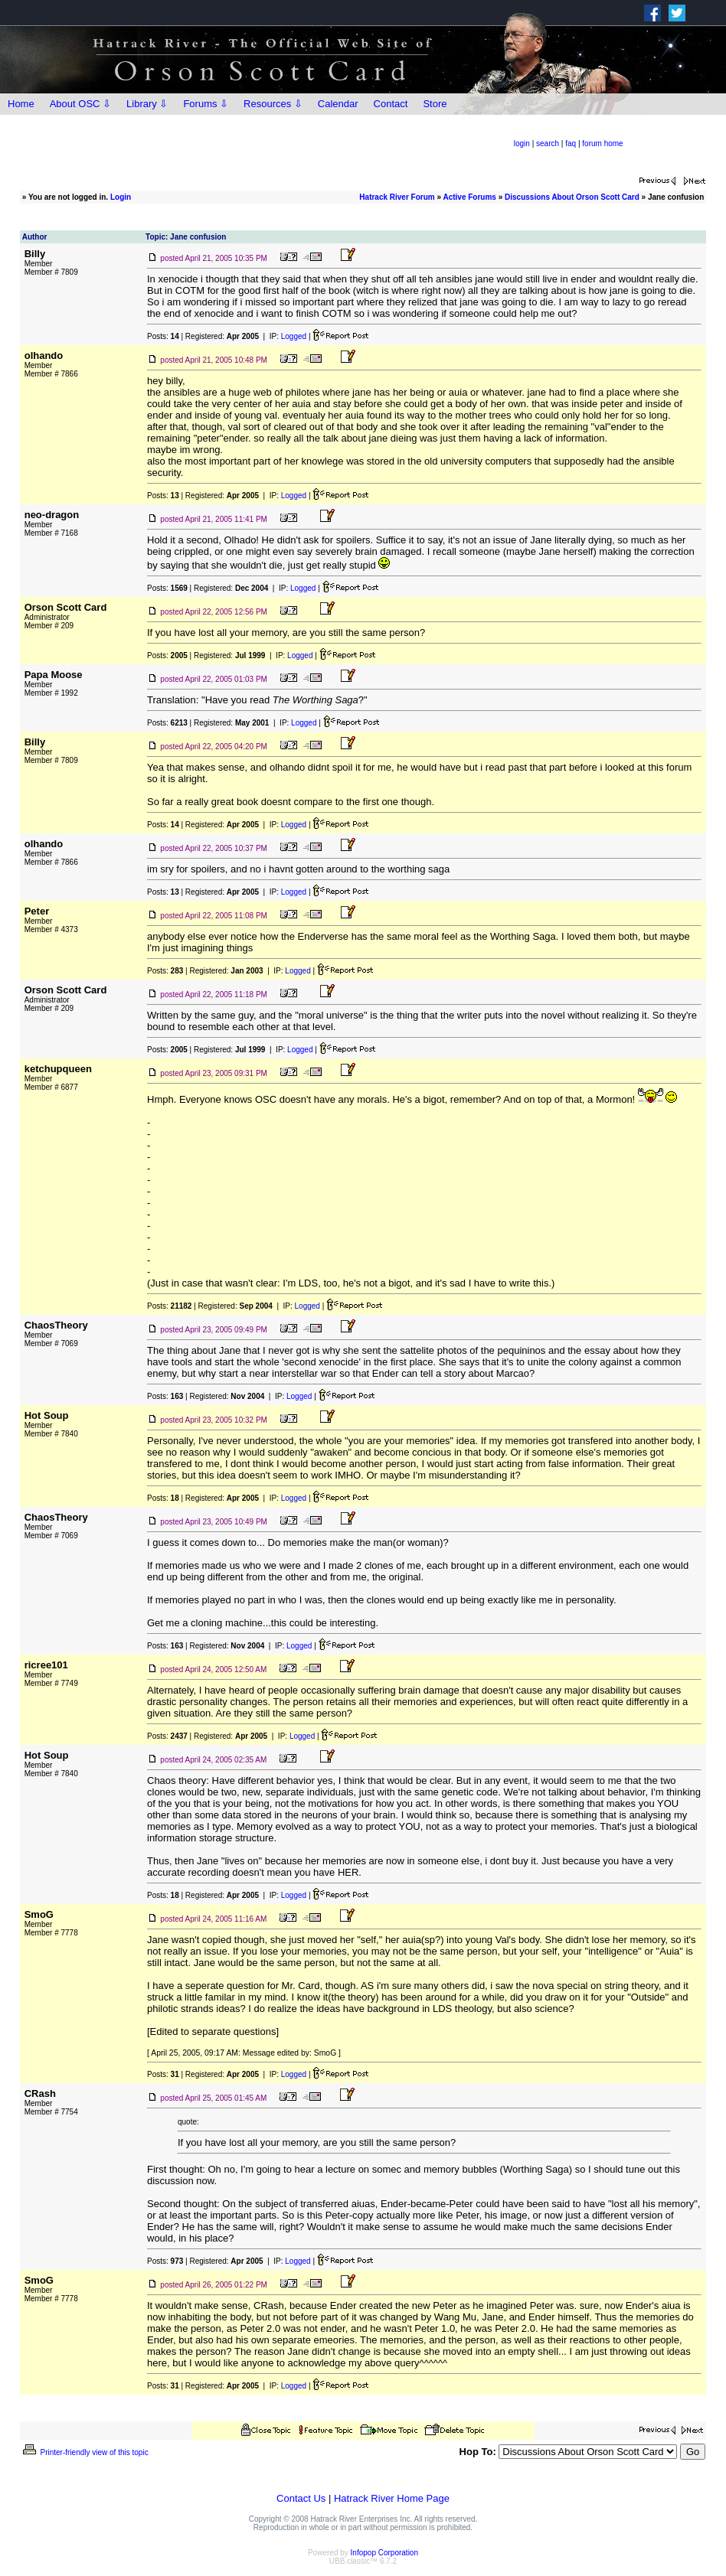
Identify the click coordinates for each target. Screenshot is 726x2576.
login (522, 143)
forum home (602, 143)
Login (120, 197)
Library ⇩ (147, 103)
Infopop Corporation (384, 2552)
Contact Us (300, 2498)
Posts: (163, 336)
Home (21, 103)
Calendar (338, 103)
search (547, 143)
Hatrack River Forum (396, 197)
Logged (293, 336)
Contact (391, 103)
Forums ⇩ (205, 103)
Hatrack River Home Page (392, 2498)
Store (434, 103)
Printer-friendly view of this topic (85, 2452)
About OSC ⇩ (80, 103)
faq (570, 143)
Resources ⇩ (273, 103)
